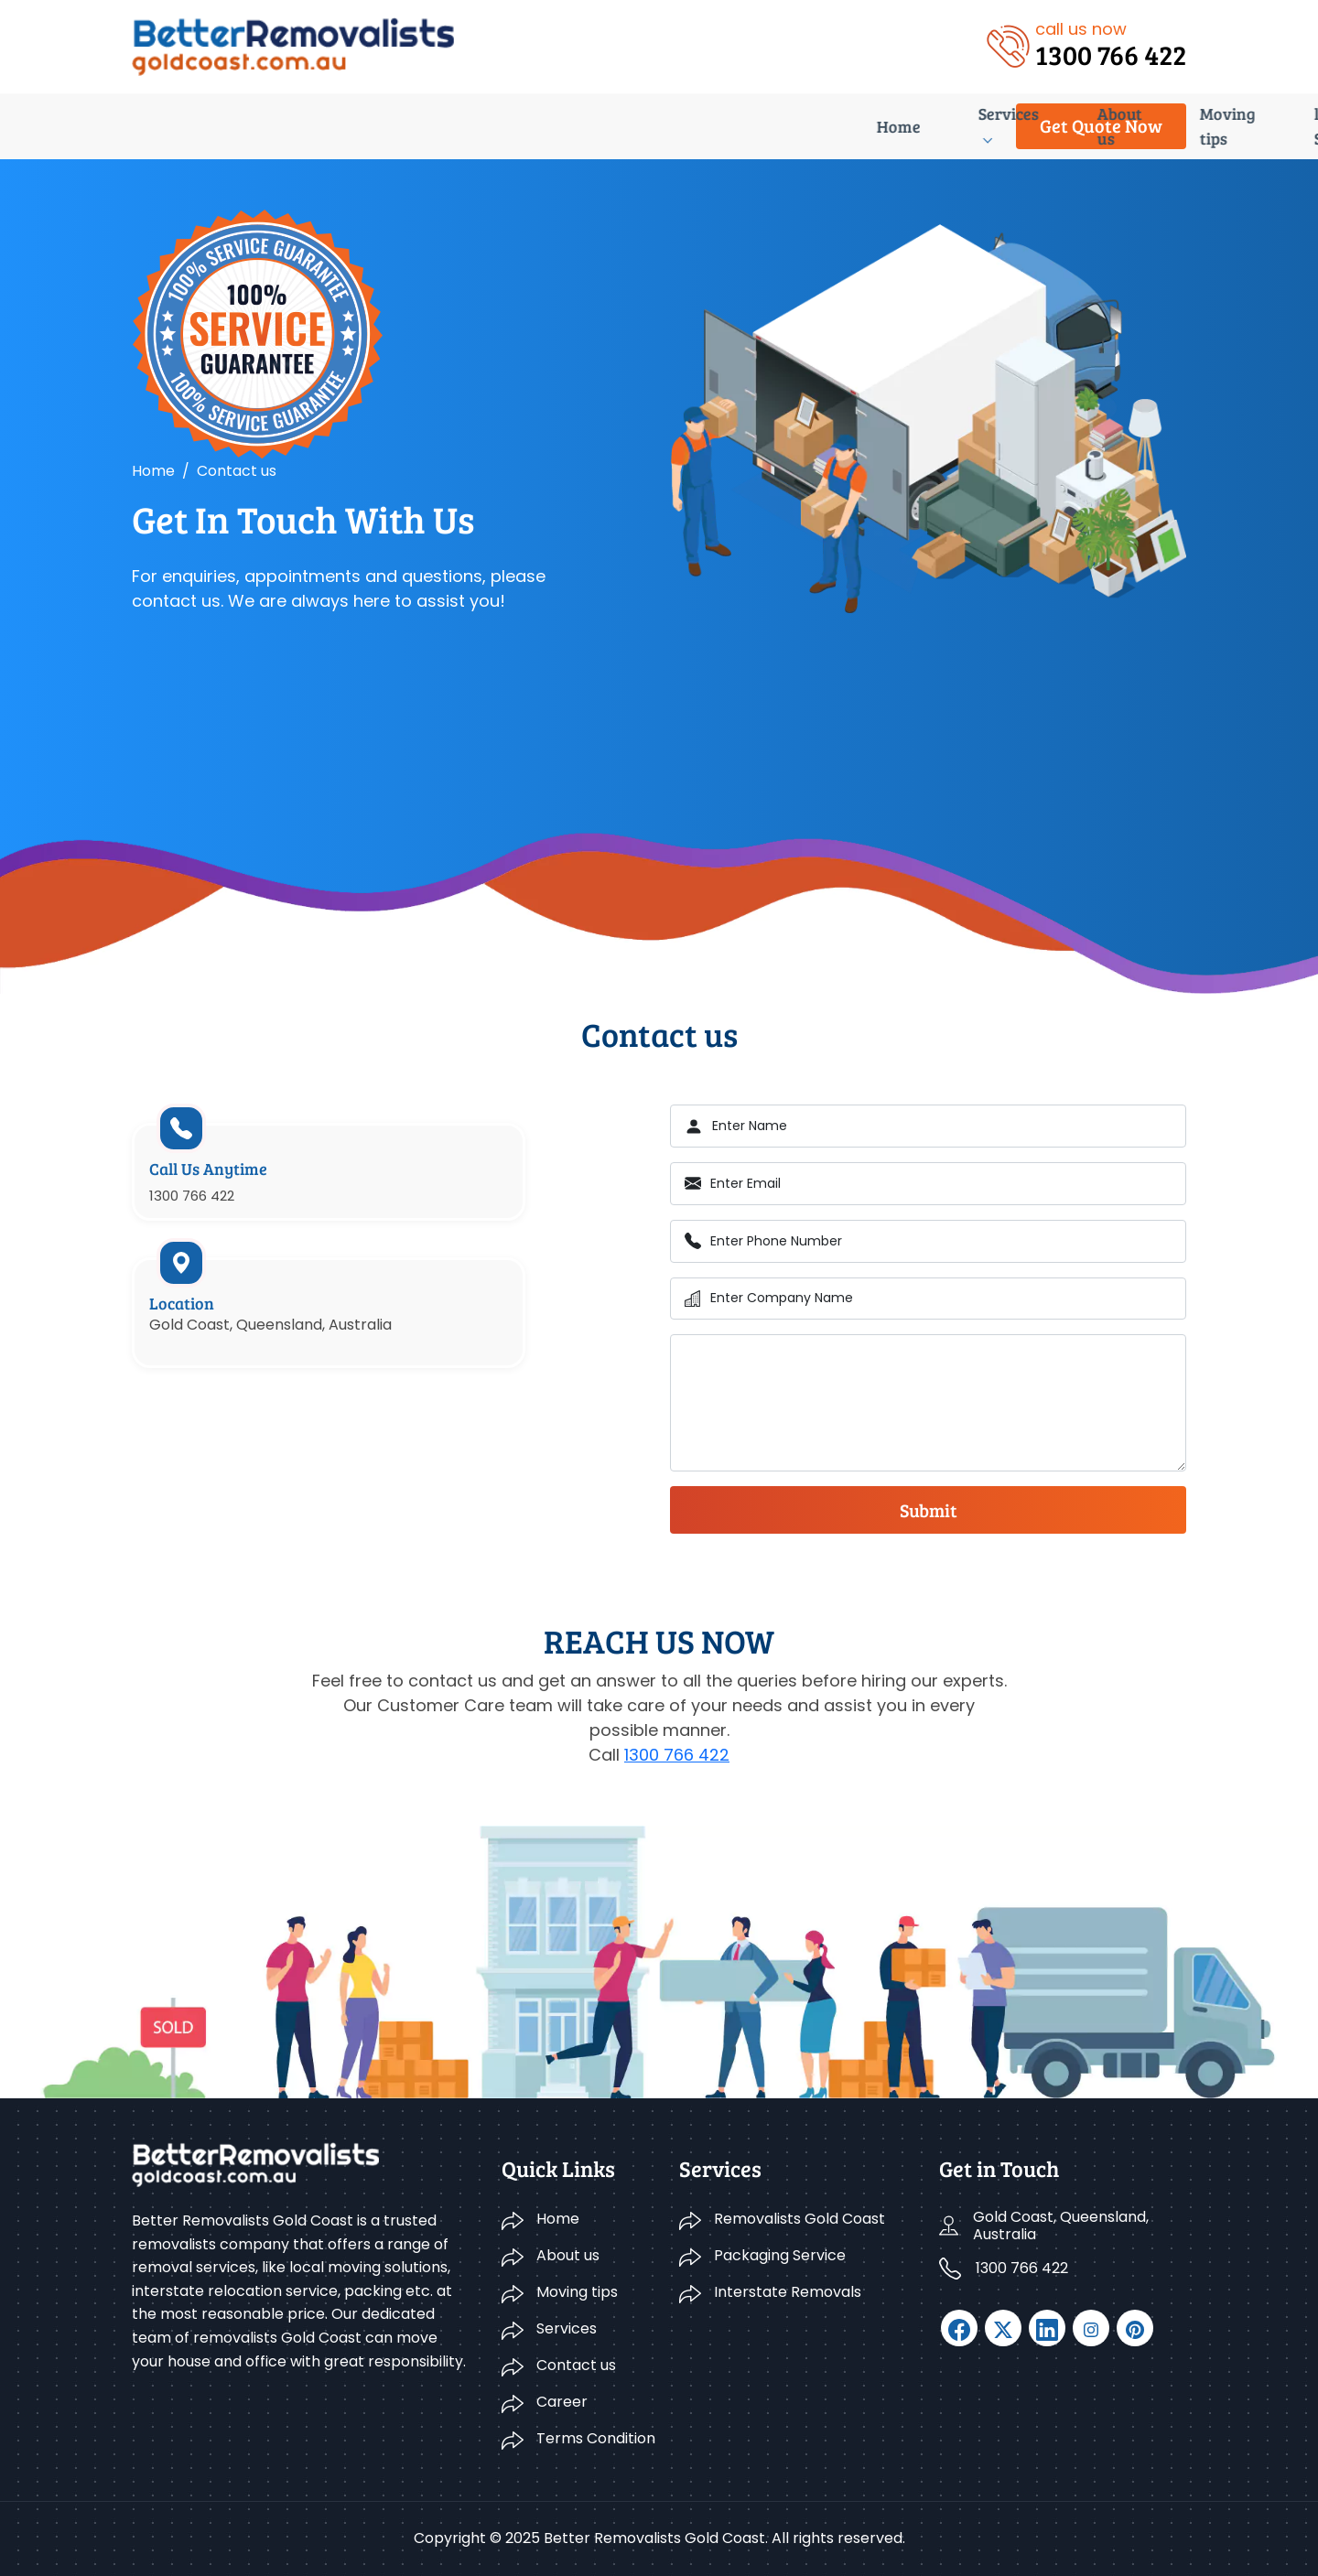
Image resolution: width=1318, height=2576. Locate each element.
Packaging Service (780, 2255)
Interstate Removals (787, 2291)
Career (831, 126)
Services (242, 126)
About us (349, 126)
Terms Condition (595, 2438)
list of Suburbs (595, 126)
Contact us (730, 126)
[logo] (293, 45)
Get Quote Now (1101, 125)
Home (154, 126)
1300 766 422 (676, 1754)
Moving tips (461, 126)
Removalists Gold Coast (799, 2218)
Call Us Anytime (221, 1186)
